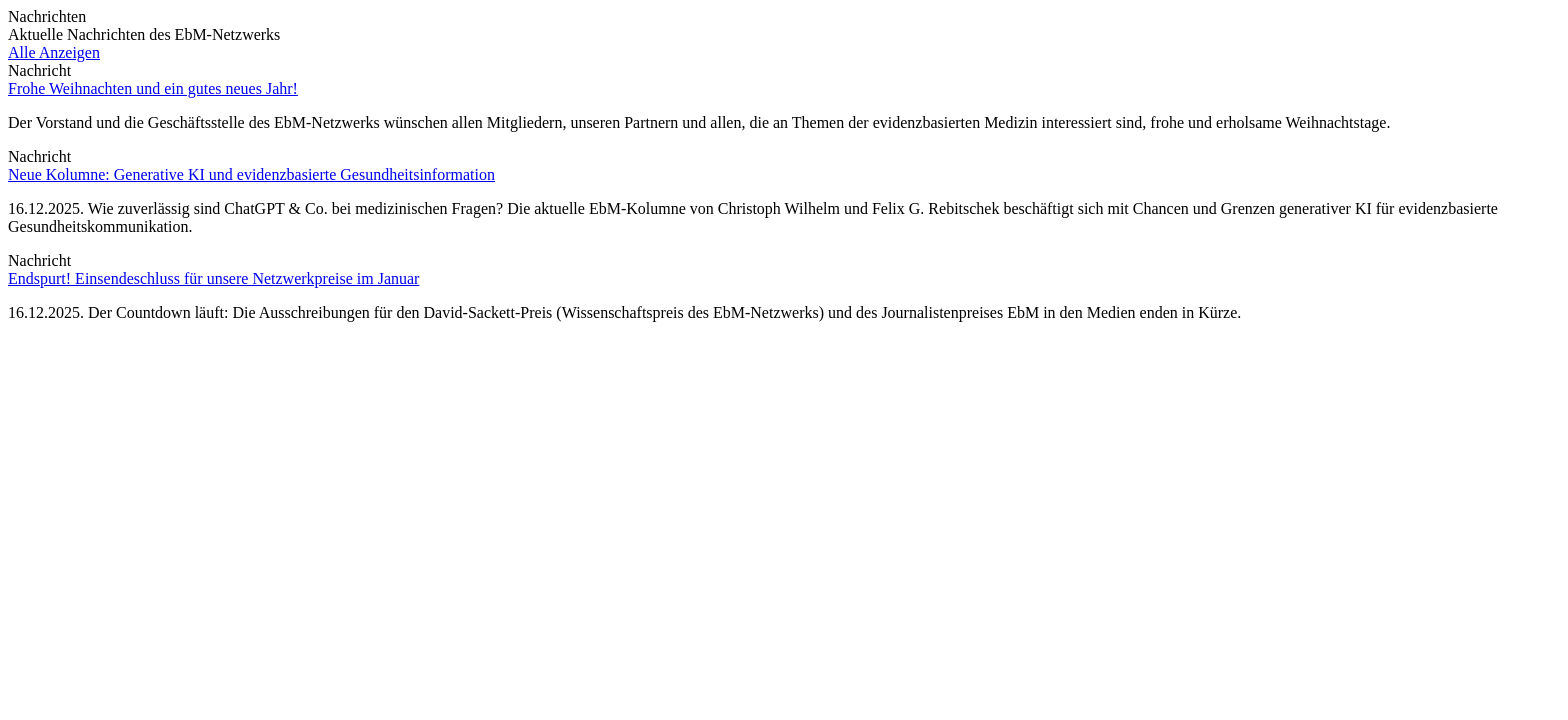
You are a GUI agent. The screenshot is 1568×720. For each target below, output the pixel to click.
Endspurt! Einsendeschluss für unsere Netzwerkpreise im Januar (213, 278)
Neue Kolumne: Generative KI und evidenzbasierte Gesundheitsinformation (251, 174)
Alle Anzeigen (54, 52)
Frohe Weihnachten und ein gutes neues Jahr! (153, 88)
